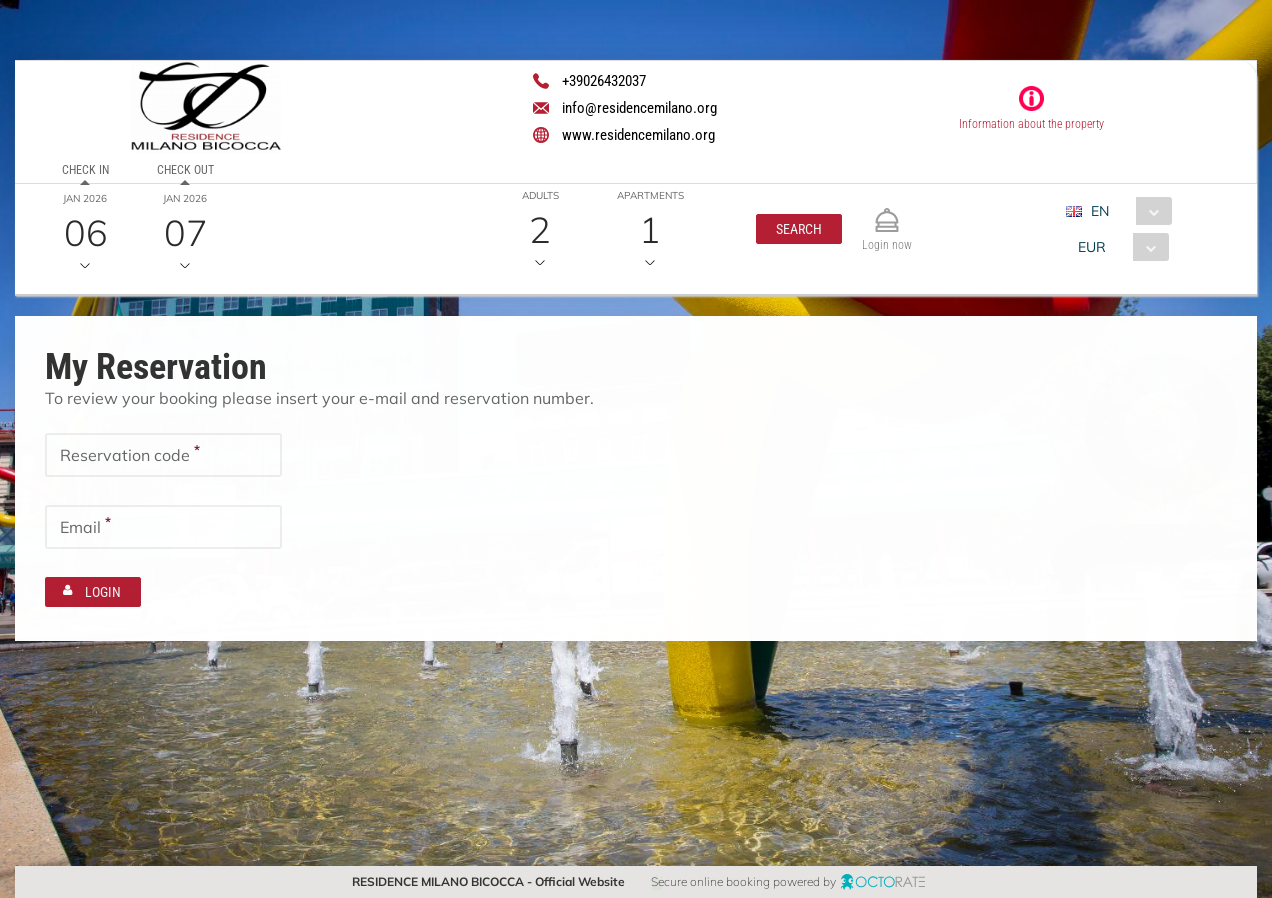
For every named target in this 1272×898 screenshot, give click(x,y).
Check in (85, 170)
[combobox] (1126, 211)
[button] (799, 229)
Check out (185, 170)
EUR (1092, 247)
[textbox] (163, 455)
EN (1100, 211)
